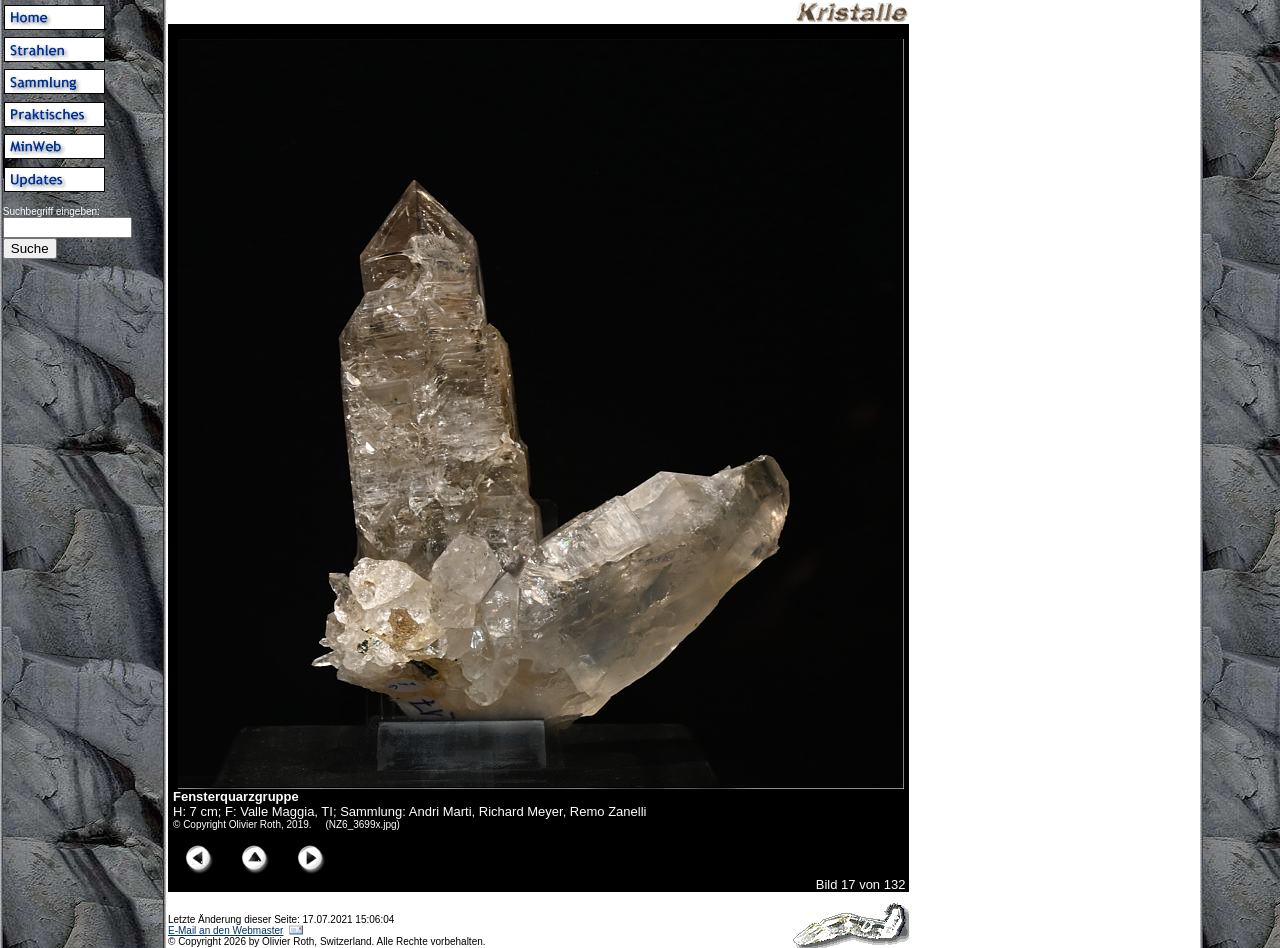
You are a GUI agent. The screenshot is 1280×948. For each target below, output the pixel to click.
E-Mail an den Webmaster (225, 930)
